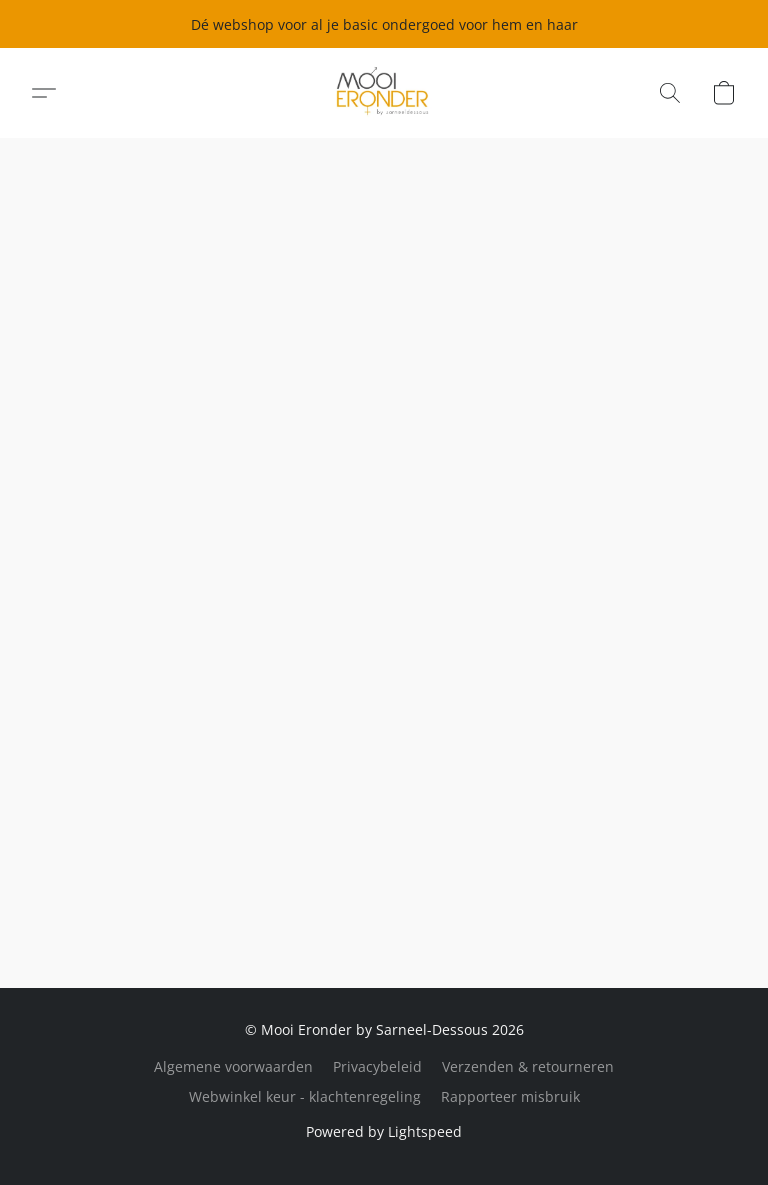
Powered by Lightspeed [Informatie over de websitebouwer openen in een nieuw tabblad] (384, 1131)
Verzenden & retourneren (528, 1066)
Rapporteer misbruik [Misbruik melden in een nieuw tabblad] (510, 1096)
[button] (384, 93)
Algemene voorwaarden (233, 1066)
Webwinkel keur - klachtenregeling (305, 1096)
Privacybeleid (377, 1066)
